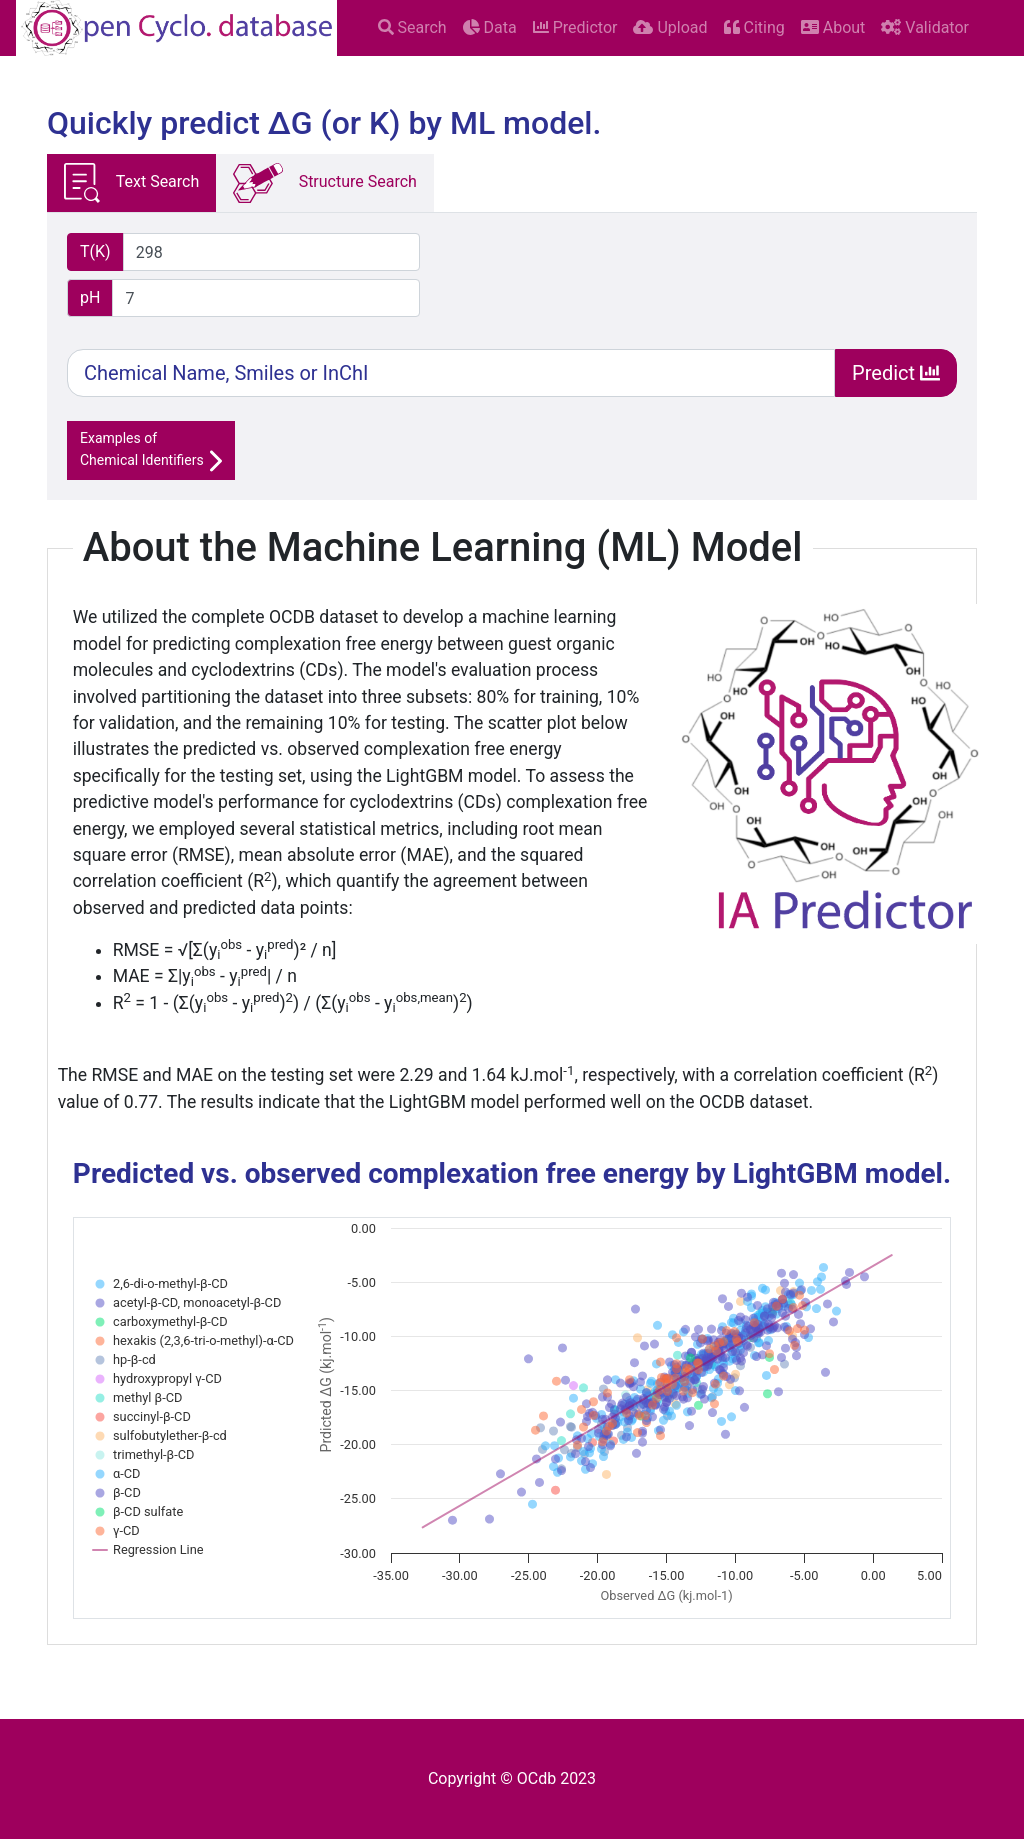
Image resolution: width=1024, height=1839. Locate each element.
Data (490, 27)
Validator (925, 27)
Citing (754, 27)
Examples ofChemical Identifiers (151, 451)
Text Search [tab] (131, 183)
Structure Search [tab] (325, 183)
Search (412, 27)
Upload (670, 27)
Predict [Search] (896, 373)
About (833, 27)
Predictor (575, 27)
